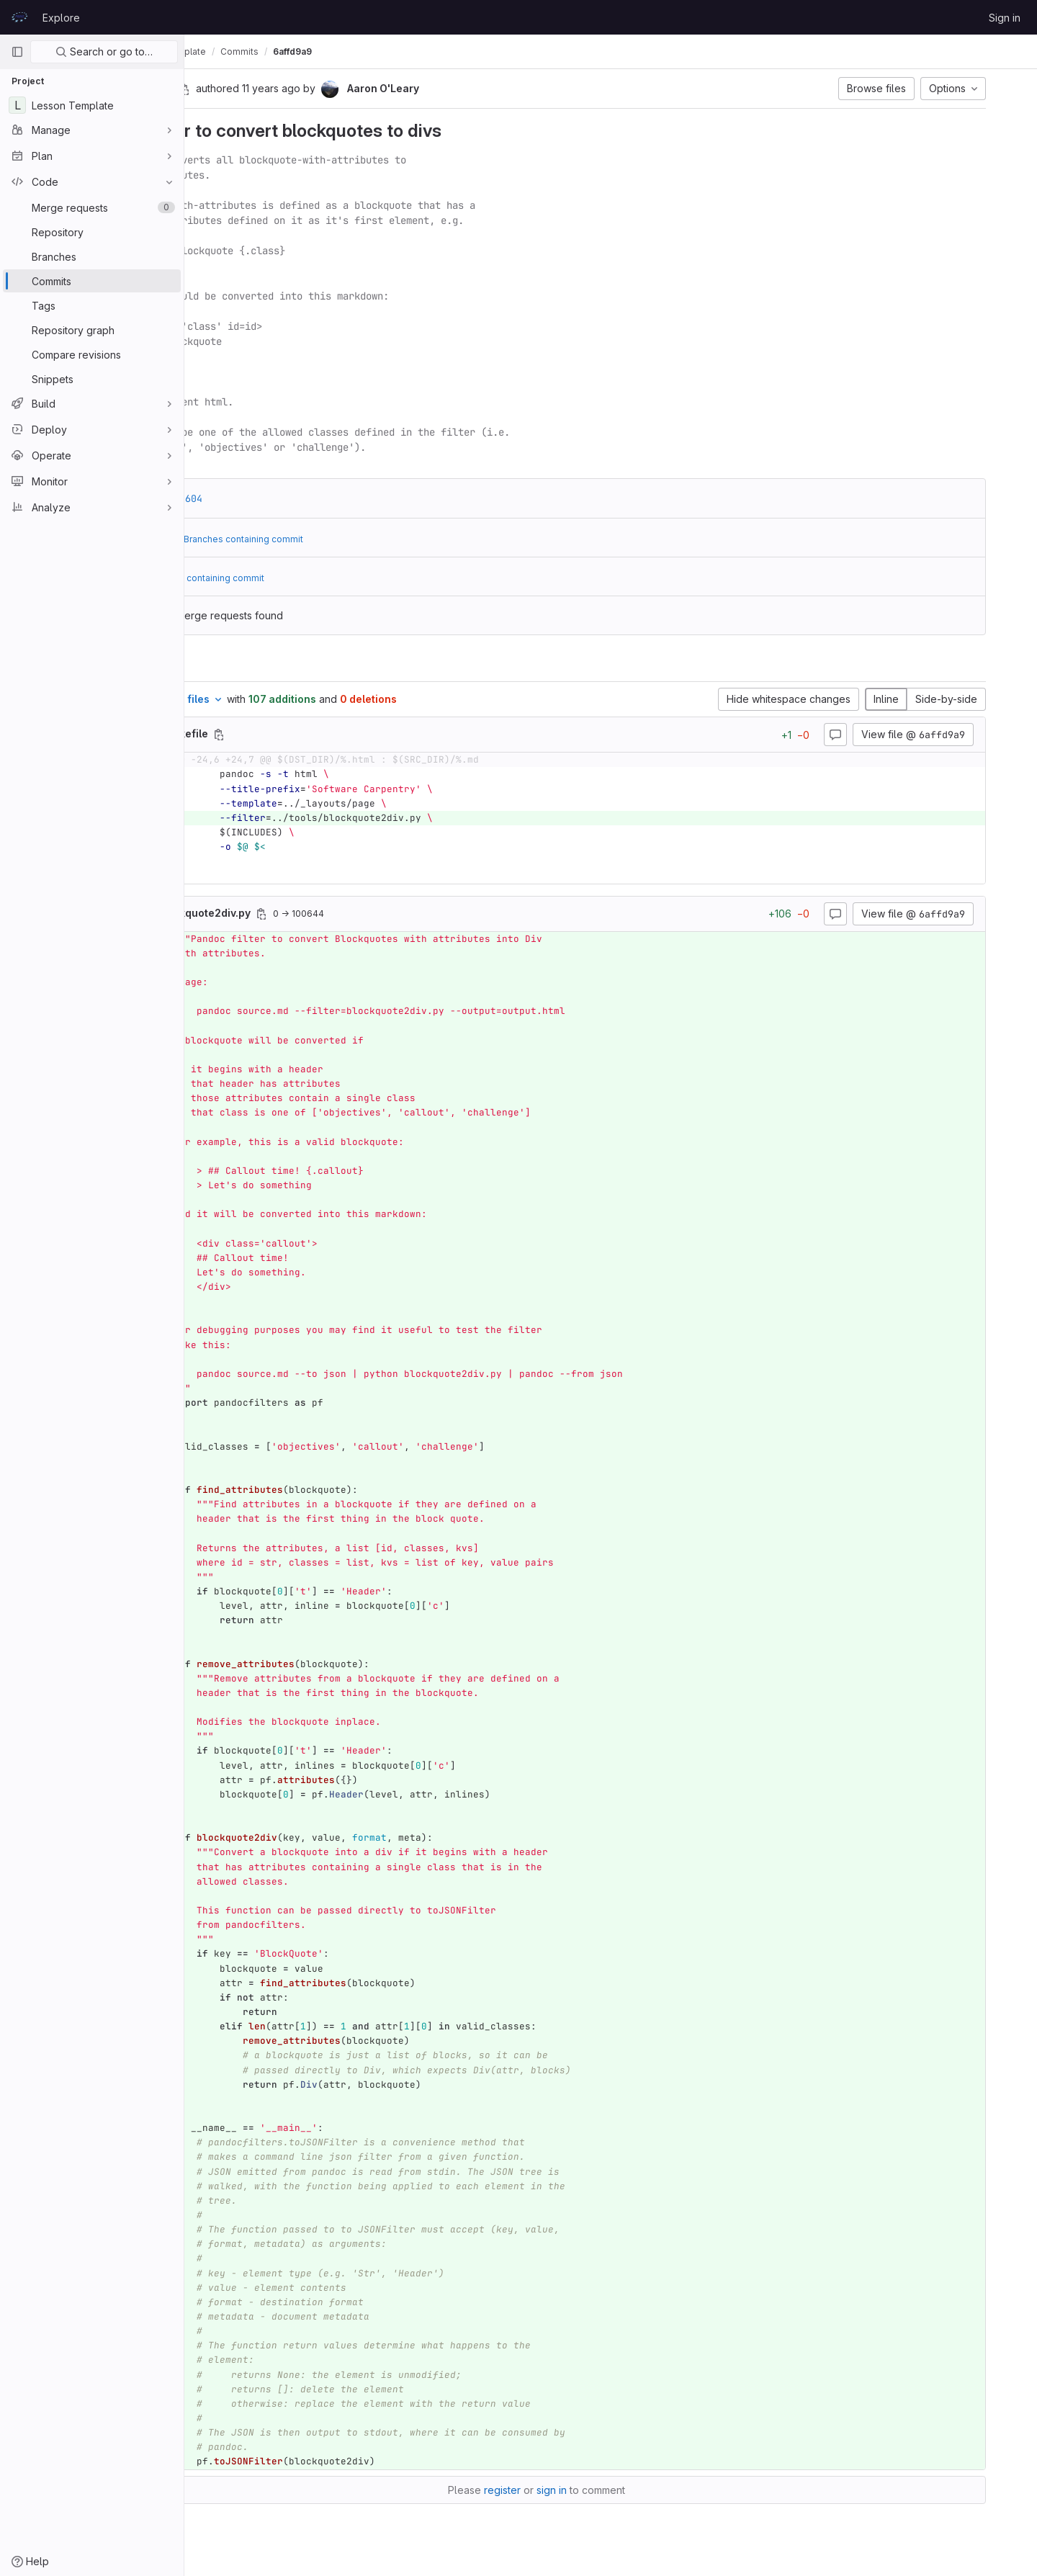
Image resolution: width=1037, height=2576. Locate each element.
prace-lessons (233, 51)
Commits (387, 51)
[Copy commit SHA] (298, 89)
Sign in (1004, 18)
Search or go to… (104, 51)
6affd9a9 (440, 51)
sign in (626, 2490)
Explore (61, 18)
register (576, 2490)
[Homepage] (19, 17)
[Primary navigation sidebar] (17, 51)
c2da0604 (294, 498)
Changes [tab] (243, 664)
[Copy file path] (333, 734)
